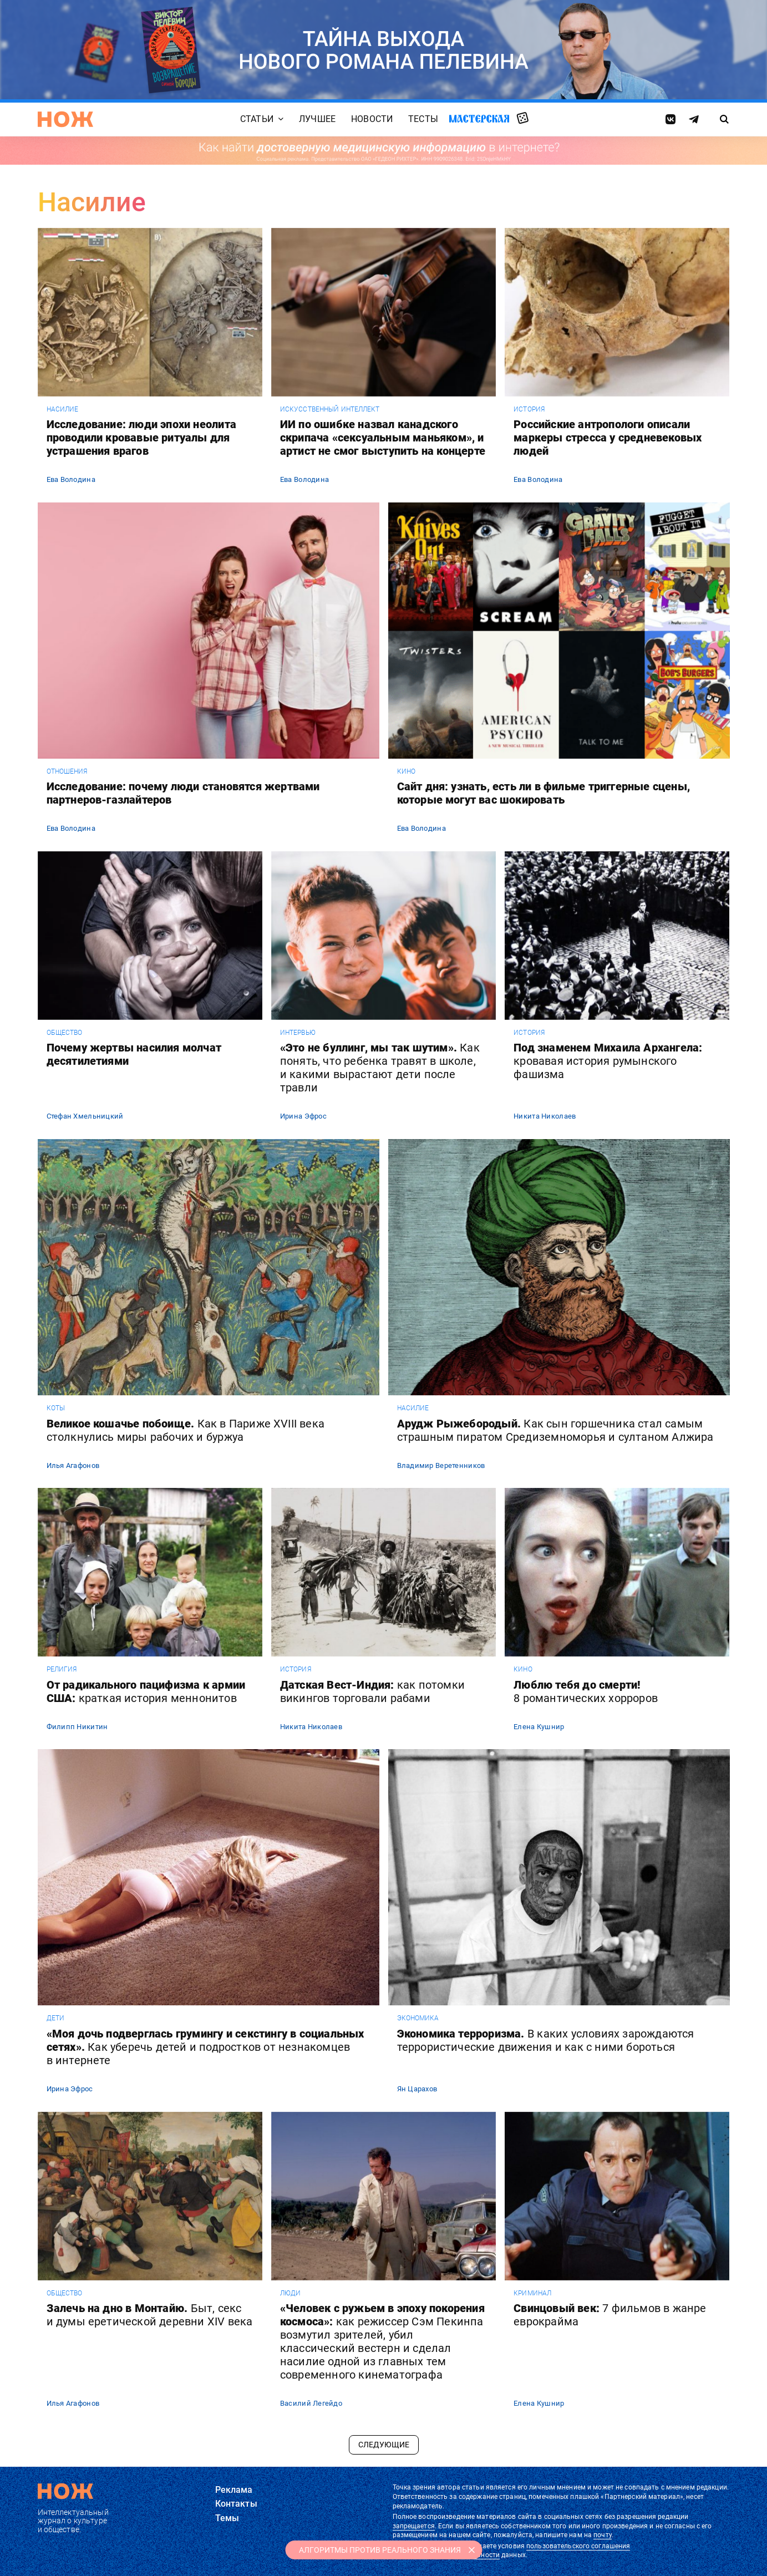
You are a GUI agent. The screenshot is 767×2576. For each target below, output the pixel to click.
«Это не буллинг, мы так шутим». (380, 1067)
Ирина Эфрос (303, 1116)
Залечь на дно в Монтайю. (150, 2314)
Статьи (256, 119)
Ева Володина (71, 479)
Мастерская (479, 118)
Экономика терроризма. (545, 2040)
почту (602, 2535)
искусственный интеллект (330, 409)
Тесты (423, 119)
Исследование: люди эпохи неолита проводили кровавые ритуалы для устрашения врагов (141, 438)
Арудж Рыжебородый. (555, 1430)
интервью (298, 1033)
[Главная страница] (65, 119)
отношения (67, 771)
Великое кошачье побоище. (186, 1430)
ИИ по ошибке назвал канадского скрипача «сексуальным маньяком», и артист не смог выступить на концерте (382, 438)
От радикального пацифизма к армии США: (146, 1691)
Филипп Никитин (77, 1727)
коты (56, 1408)
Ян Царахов (417, 2089)
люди (290, 2293)
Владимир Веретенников (441, 1465)
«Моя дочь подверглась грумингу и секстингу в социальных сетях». (205, 2047)
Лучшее (317, 119)
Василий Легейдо (311, 2403)
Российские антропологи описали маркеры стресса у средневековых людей (608, 438)
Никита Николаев (545, 1116)
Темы (227, 2518)
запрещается (414, 2526)
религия (62, 1669)
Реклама (234, 2489)
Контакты (236, 2503)
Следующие (383, 2444)
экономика (418, 2018)
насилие (63, 409)
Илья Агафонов (73, 1465)
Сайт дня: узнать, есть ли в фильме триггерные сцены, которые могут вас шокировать (543, 793)
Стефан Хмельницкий (85, 1116)
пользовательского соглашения (578, 2546)
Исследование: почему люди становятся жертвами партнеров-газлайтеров (183, 793)
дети (55, 2018)
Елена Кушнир (539, 1727)
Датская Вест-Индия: (372, 1691)
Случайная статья (523, 118)
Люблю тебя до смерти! (586, 1691)
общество (65, 1033)
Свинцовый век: (610, 2314)
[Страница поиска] (724, 119)
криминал (532, 2293)
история (529, 409)
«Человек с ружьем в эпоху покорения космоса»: (382, 2341)
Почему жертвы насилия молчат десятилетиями (134, 1054)
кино (406, 771)
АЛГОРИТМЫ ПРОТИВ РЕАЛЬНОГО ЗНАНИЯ (380, 2549)
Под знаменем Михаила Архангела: (608, 1061)
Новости (372, 119)
